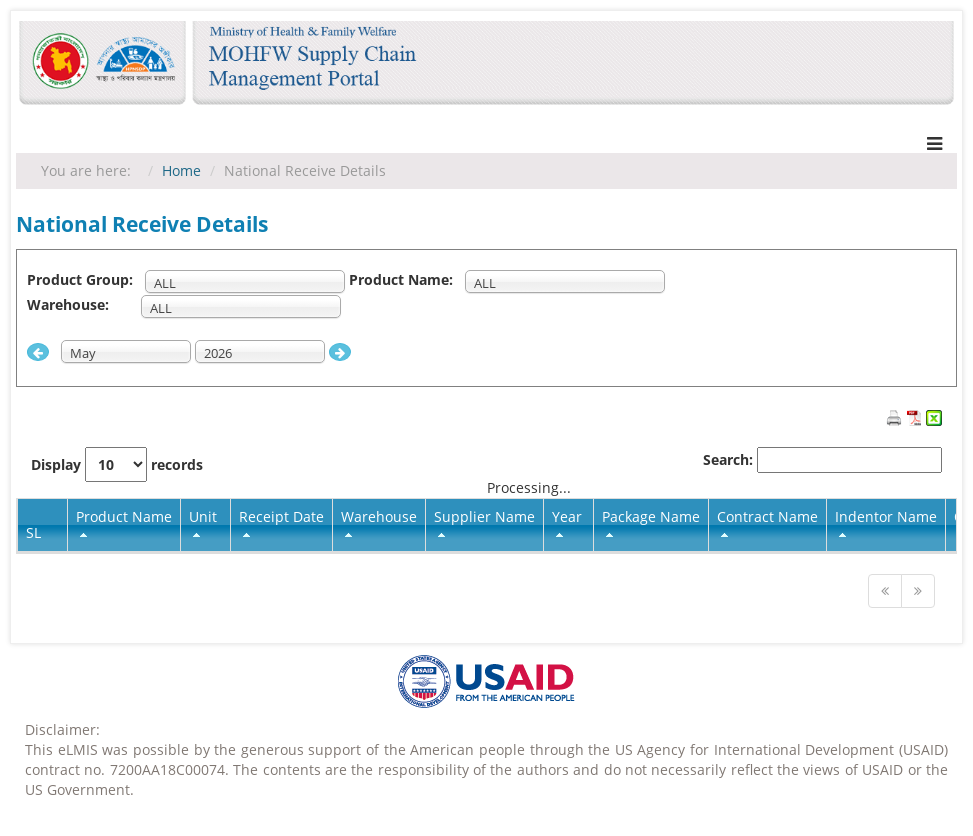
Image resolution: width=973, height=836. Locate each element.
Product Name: (405, 279)
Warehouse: (82, 304)
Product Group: (84, 279)
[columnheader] (124, 525)
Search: (822, 460)
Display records (117, 464)
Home (181, 170)
